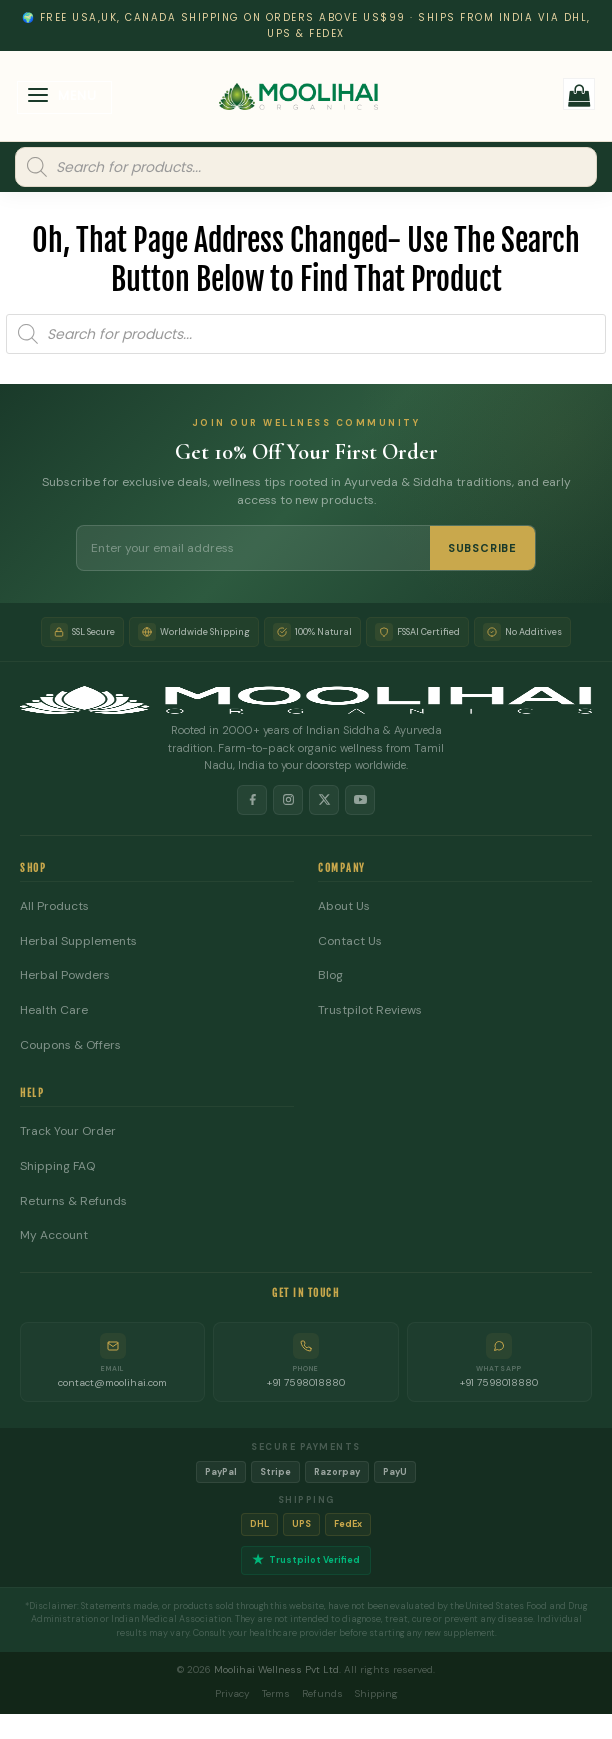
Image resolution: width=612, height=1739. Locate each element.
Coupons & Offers (70, 1045)
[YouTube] (360, 800)
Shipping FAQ (57, 1166)
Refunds (322, 1693)
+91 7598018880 (306, 1382)
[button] (65, 97)
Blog (330, 975)
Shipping (376, 1693)
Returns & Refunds (73, 1201)
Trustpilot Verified (306, 1560)
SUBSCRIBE (482, 548)
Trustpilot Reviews (370, 1010)
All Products (54, 906)
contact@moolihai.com (112, 1382)
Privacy (232, 1693)
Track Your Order (68, 1131)
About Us (344, 906)
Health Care (54, 1010)
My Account (54, 1235)
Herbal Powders (65, 975)
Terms (276, 1693)
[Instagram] (288, 800)
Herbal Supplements (78, 941)
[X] (324, 800)
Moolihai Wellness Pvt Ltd (276, 1669)
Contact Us (350, 941)
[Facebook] (252, 800)
